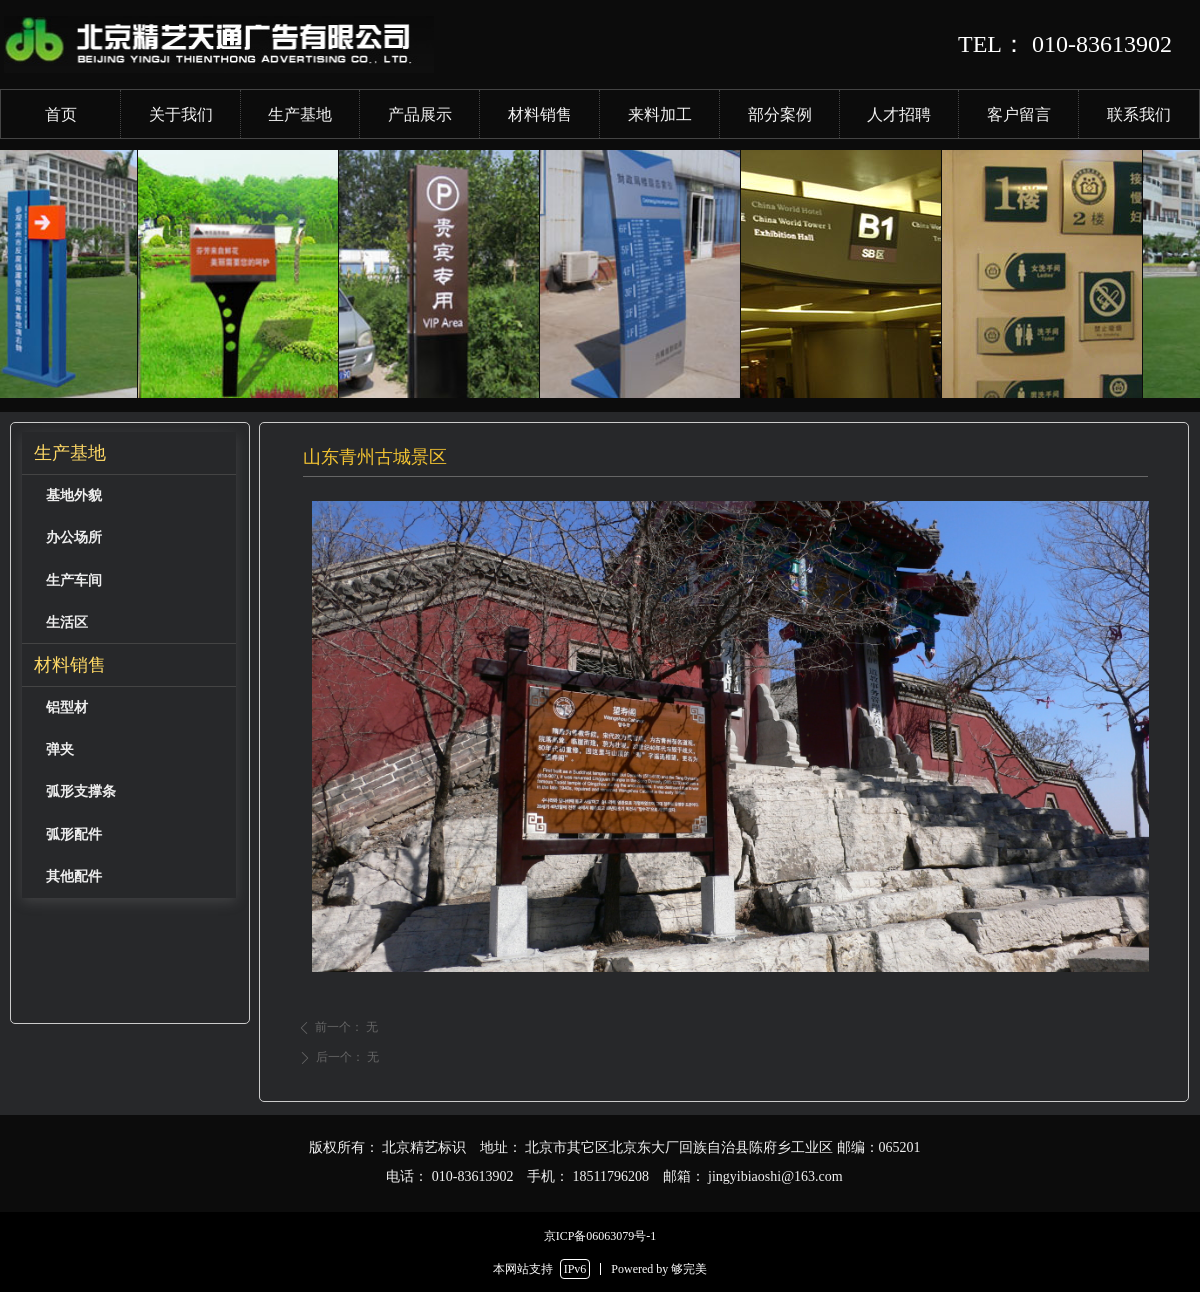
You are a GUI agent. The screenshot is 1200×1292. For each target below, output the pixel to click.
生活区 (67, 622)
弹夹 (60, 749)
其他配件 (74, 876)
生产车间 (74, 580)
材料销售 (70, 665)
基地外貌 (74, 495)
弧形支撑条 (81, 791)
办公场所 (74, 537)
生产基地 (70, 453)
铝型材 (67, 707)
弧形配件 (74, 834)
